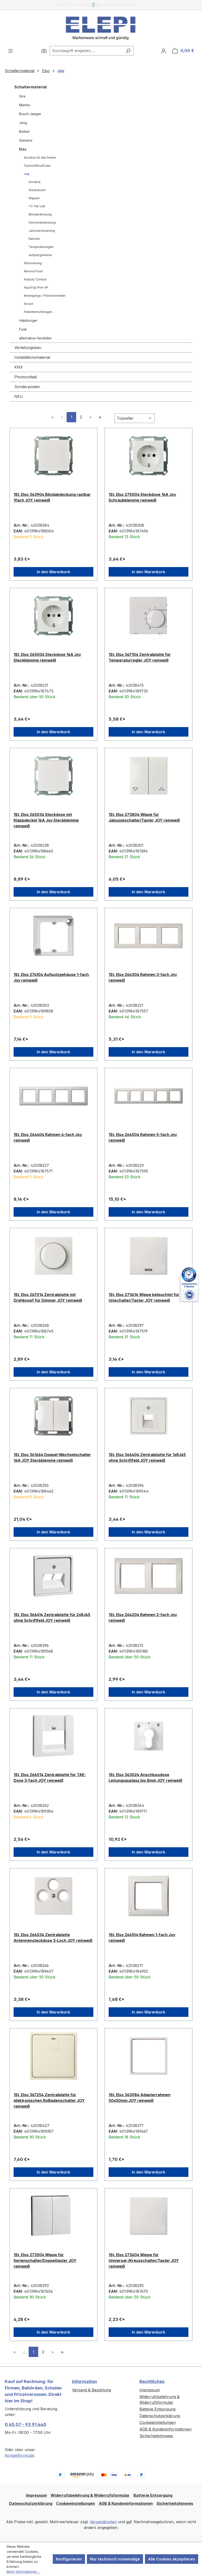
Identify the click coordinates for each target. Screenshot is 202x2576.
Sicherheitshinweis (156, 2435)
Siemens (25, 140)
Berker (24, 131)
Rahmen (34, 239)
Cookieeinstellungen (157, 2422)
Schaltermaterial (30, 87)
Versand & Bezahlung (91, 2390)
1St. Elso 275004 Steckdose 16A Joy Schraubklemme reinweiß (142, 497)
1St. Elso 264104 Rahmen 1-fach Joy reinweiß (142, 1937)
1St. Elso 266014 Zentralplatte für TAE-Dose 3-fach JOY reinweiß (50, 1777)
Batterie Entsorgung (157, 2409)
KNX (18, 367)
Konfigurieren (69, 2559)
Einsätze (35, 182)
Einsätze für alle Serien (40, 157)
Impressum (149, 2390)
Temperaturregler (41, 247)
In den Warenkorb (53, 571)
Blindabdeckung (40, 214)
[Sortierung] (134, 418)
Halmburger (28, 320)
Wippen (34, 198)
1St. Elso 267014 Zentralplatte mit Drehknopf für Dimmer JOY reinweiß (48, 1297)
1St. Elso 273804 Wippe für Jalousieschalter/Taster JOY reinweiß (144, 817)
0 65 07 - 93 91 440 (25, 2424)
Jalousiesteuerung (42, 230)
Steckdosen (37, 190)
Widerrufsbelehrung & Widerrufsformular (90, 2495)
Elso (23, 149)
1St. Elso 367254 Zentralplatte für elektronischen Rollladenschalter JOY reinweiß (49, 2100)
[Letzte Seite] (100, 417)
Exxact (28, 303)
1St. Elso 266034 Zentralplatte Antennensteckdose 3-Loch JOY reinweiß (53, 1937)
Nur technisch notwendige (115, 2559)
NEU (18, 396)
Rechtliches (152, 2381)
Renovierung (33, 263)
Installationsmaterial (32, 357)
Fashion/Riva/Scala (37, 165)
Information (84, 2381)
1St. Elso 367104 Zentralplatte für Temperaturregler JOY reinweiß (140, 657)
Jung (23, 123)
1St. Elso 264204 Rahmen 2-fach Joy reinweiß (143, 1617)
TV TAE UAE (37, 206)
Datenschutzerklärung (159, 2415)
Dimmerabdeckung (42, 222)
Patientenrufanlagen (38, 312)
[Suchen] (44, 50)
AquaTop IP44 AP (36, 287)
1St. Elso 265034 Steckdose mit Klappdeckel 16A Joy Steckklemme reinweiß (46, 820)
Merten (24, 105)
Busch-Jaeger (30, 114)
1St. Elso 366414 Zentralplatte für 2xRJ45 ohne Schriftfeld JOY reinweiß (52, 1617)
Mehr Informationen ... (23, 2572)
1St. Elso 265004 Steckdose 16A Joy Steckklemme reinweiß (47, 657)
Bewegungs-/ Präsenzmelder (44, 295)
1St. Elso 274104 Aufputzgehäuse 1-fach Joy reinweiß (51, 977)
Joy (26, 174)
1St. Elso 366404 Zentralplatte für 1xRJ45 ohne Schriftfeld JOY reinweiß (147, 1457)
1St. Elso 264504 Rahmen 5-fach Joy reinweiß (143, 1137)
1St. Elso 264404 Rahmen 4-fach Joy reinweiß (48, 1137)
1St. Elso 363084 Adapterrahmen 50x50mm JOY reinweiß (139, 2097)
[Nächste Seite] (90, 417)
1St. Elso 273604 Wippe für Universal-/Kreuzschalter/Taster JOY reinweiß (144, 2260)
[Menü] (10, 50)
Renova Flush (33, 271)
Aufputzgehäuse (40, 255)
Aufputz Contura (35, 279)
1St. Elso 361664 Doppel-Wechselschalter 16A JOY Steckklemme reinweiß (52, 1457)
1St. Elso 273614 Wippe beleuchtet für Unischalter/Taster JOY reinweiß (144, 1297)
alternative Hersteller (35, 338)
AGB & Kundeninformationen (165, 2429)
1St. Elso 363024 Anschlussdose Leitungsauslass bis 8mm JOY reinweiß (145, 1777)
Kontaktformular (19, 2455)
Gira (22, 96)
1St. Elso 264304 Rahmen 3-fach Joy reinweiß (143, 977)
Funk (23, 329)
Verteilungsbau (27, 347)
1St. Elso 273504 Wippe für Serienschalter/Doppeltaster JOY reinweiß (45, 2260)
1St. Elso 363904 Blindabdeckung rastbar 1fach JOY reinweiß (52, 497)
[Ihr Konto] (163, 50)
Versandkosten (103, 2521)
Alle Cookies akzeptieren (171, 2559)
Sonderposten (27, 386)
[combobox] (86, 50)
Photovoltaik (25, 377)
